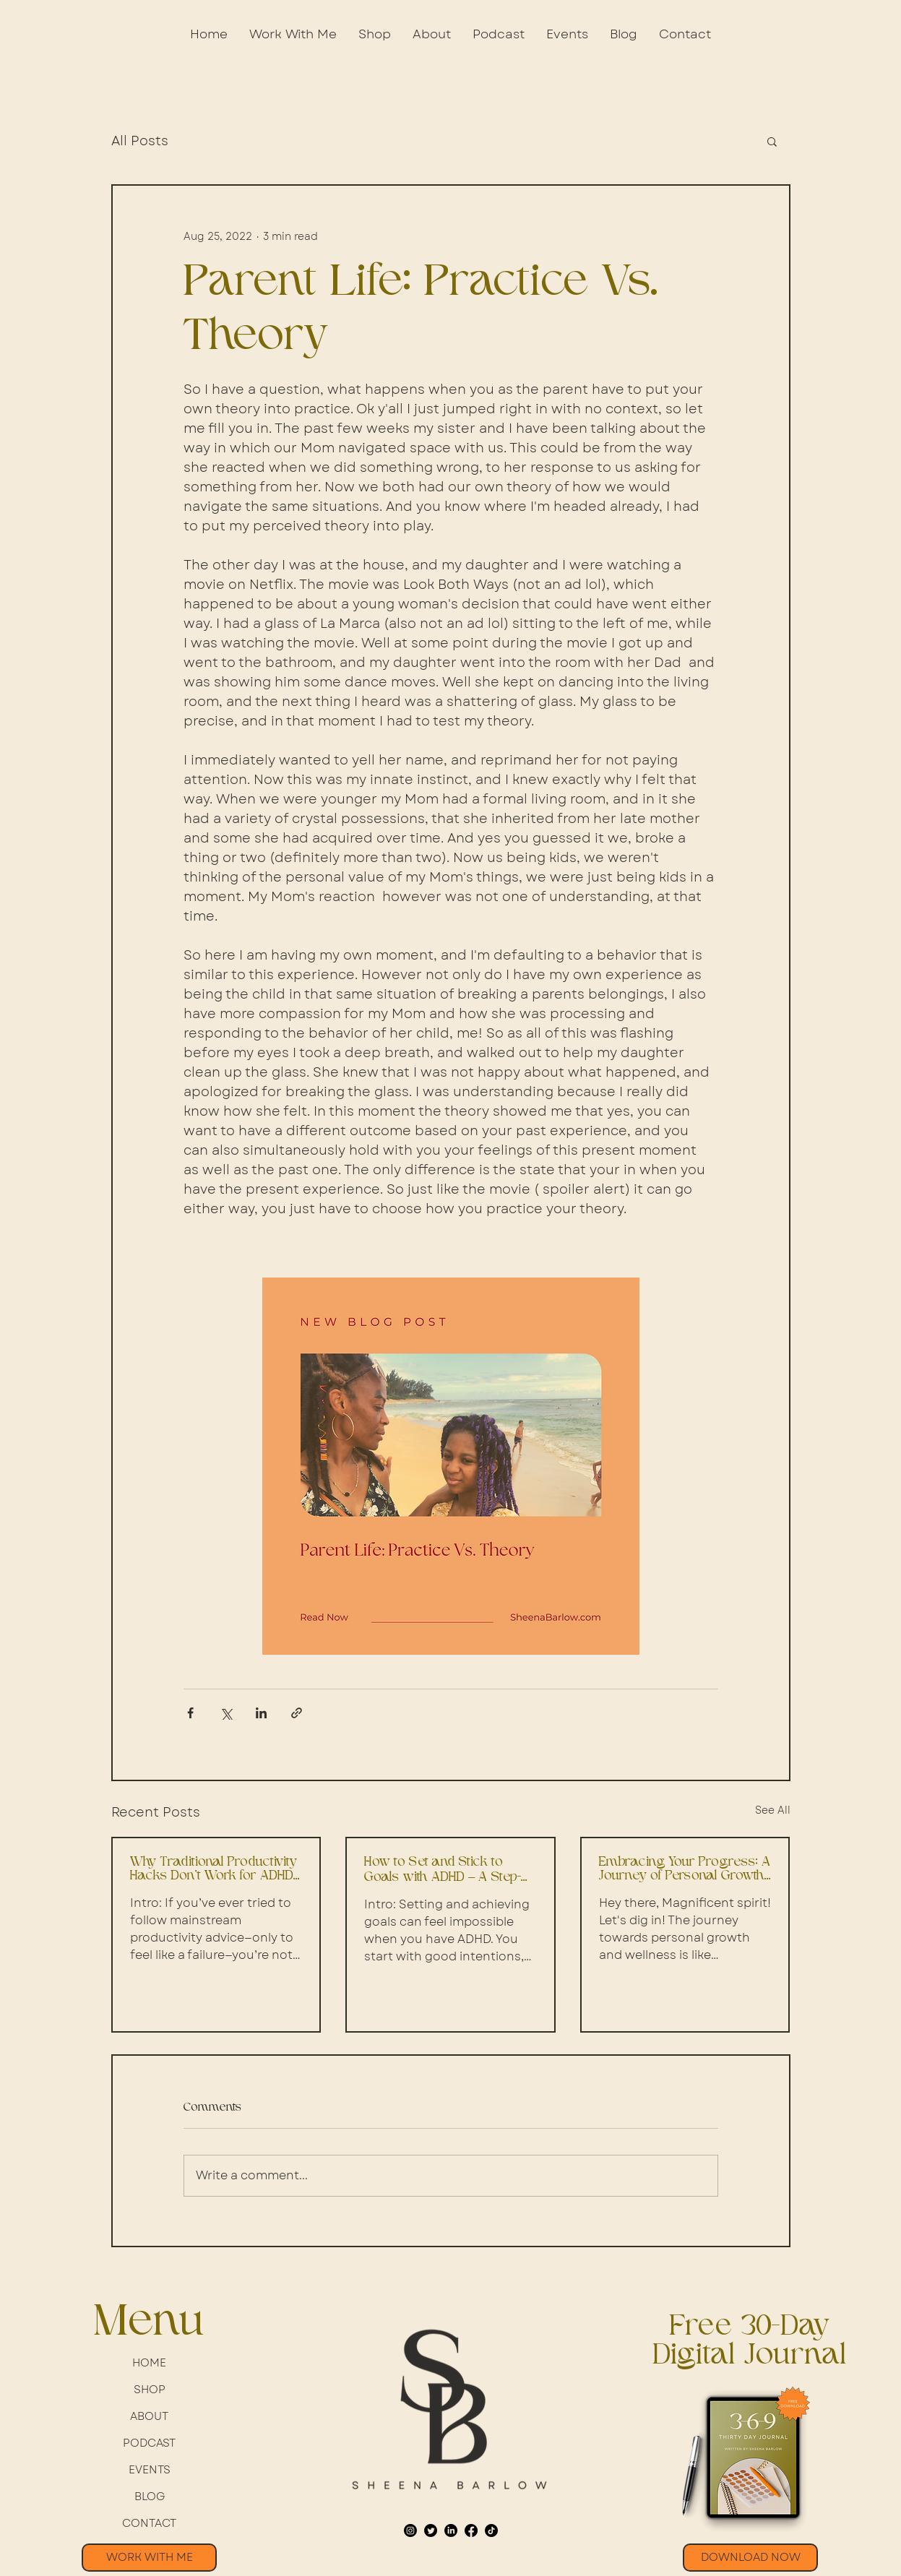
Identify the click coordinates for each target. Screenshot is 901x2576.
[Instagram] (410, 2530)
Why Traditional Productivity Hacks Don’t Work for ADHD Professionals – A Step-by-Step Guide (213, 1869)
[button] (375, 34)
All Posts (139, 141)
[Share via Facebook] (190, 1713)
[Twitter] (430, 2530)
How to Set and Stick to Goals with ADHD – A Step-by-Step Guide (442, 1870)
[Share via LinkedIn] (261, 1713)
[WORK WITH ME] (149, 2557)
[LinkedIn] (450, 2530)
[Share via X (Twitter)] (226, 1713)
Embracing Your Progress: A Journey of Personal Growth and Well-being (685, 1869)
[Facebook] (471, 2530)
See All (772, 1810)
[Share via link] (296, 1713)
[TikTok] (491, 2530)
